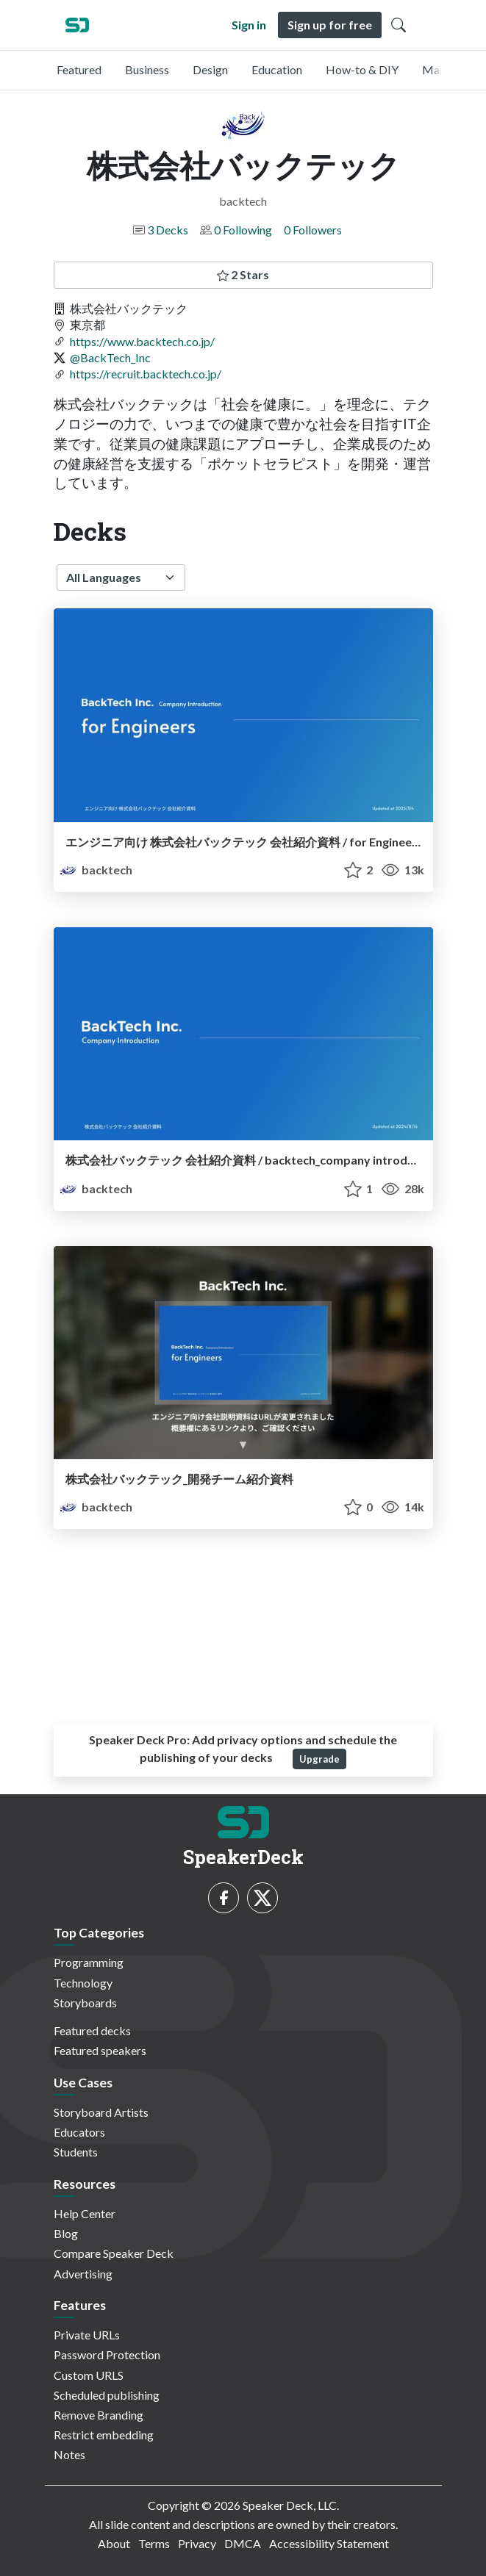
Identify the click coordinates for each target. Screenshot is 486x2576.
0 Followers (313, 230)
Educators (79, 2132)
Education (276, 69)
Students (76, 2152)
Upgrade (319, 1759)
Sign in (249, 25)
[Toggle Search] (398, 25)
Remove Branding (98, 2415)
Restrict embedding (104, 2435)
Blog (66, 2233)
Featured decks (92, 2030)
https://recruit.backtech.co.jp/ (145, 374)
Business (147, 69)
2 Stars (243, 274)
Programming (89, 1962)
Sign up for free (329, 25)
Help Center (84, 2213)
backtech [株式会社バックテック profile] (96, 870)
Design (210, 69)
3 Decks (167, 230)
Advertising (83, 2274)
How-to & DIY (362, 69)
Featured (79, 69)
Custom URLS (89, 2375)
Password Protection (107, 2354)
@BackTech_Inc (110, 357)
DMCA (242, 2543)
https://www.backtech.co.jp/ (142, 341)
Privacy (197, 2543)
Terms (154, 2543)
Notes (69, 2454)
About (114, 2543)
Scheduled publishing (107, 2395)
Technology (83, 1983)
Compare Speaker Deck (114, 2253)
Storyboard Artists (101, 2112)
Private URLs (87, 2335)
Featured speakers (100, 2050)
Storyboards (85, 2003)
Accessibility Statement (329, 2543)
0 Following (243, 230)
